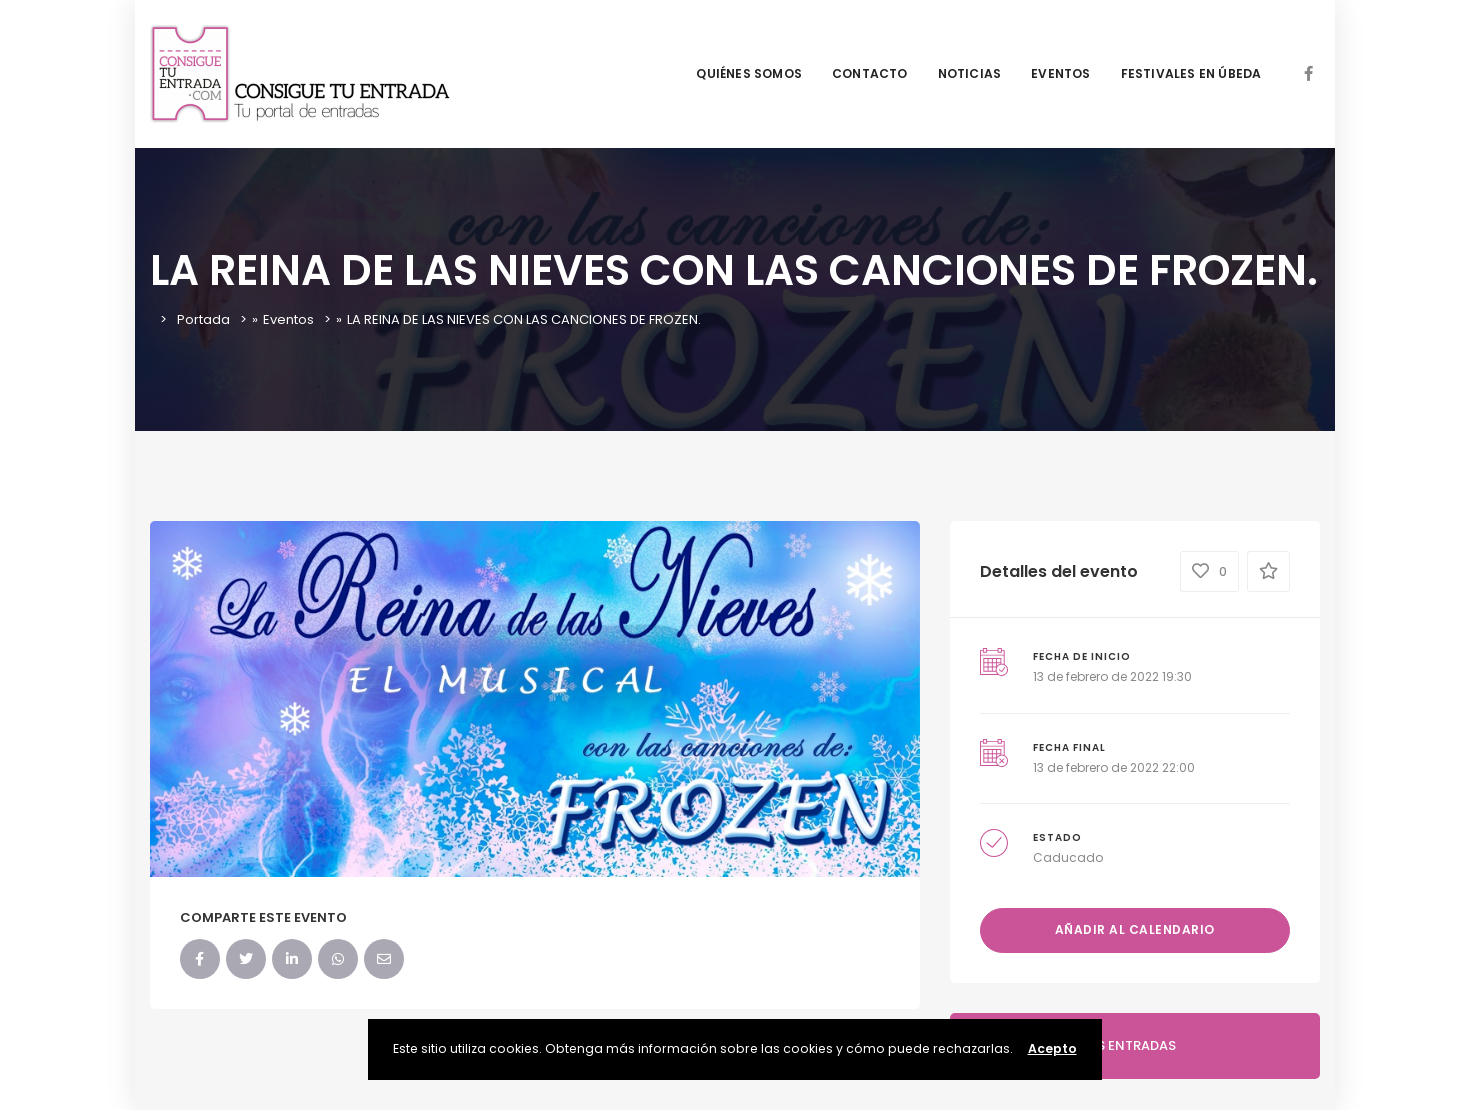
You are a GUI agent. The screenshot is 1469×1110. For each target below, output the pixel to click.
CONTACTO (870, 73)
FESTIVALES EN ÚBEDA (1191, 73)
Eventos (288, 319)
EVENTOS (1060, 73)
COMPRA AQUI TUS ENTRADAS (1079, 1045)
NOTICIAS (970, 73)
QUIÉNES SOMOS (749, 73)
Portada (203, 319)
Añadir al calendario (1135, 929)
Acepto (1052, 1048)
